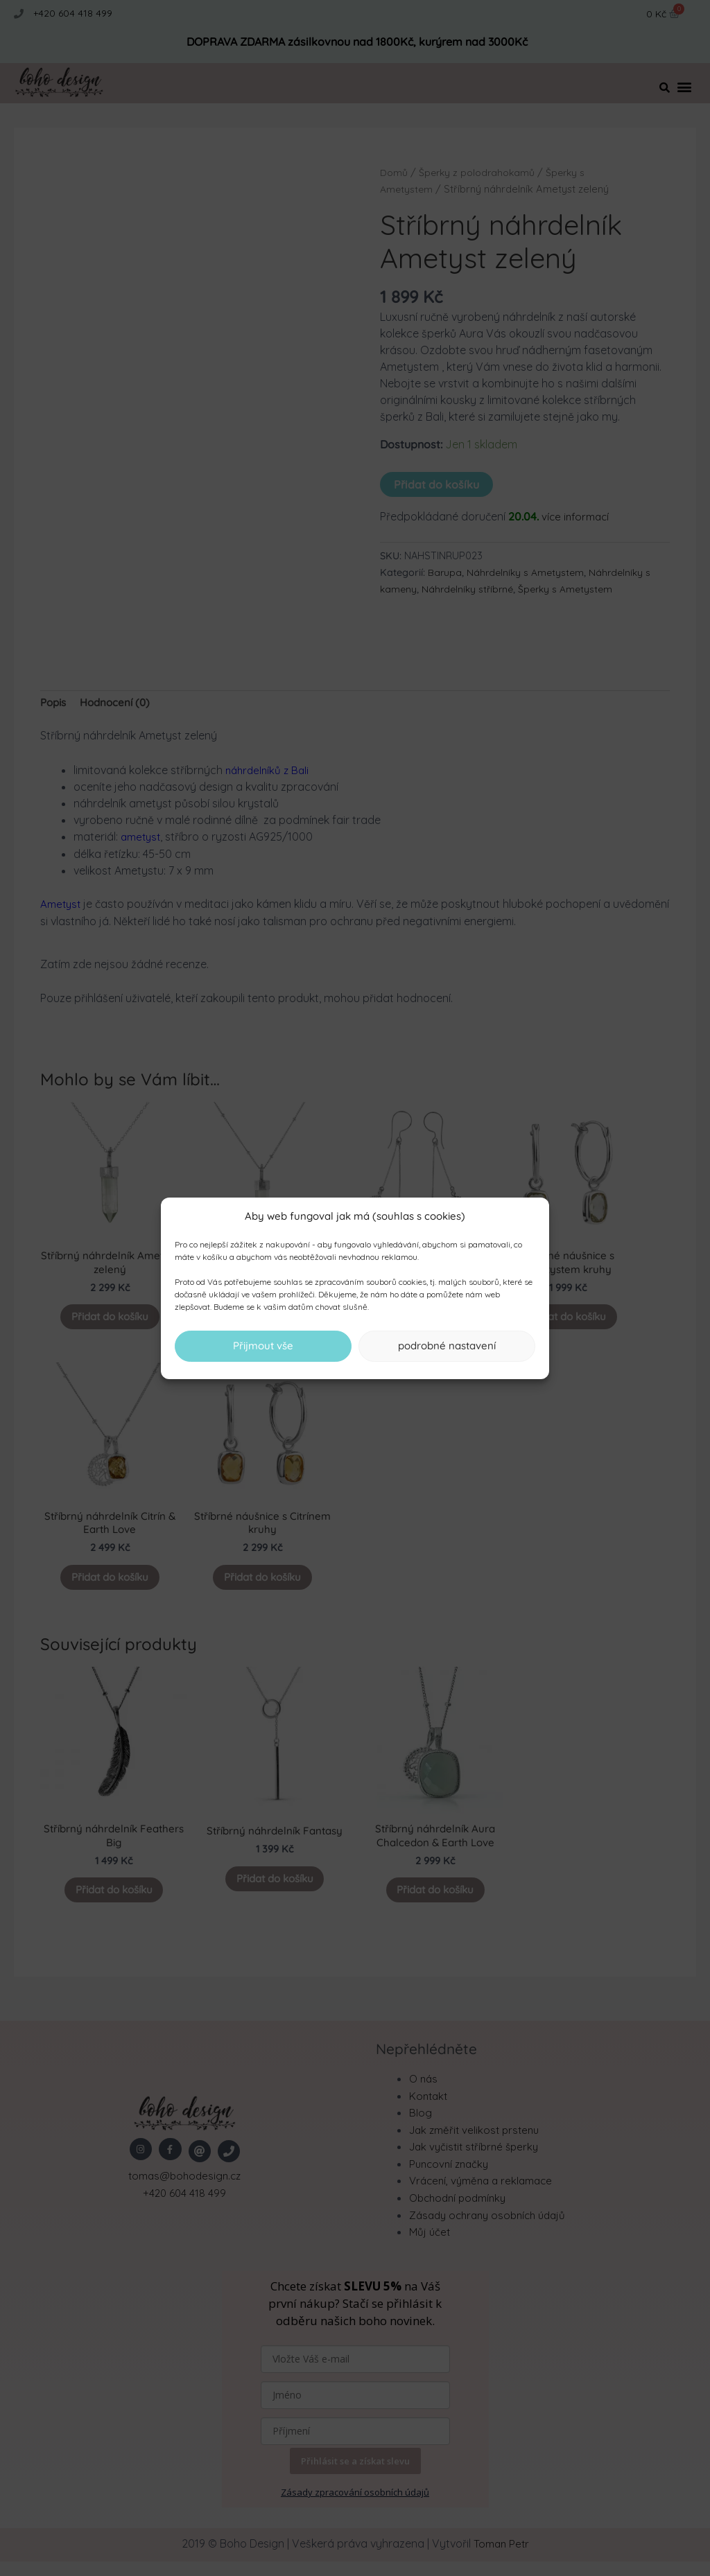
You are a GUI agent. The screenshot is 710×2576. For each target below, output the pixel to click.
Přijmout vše (263, 1345)
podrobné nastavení (447, 1345)
